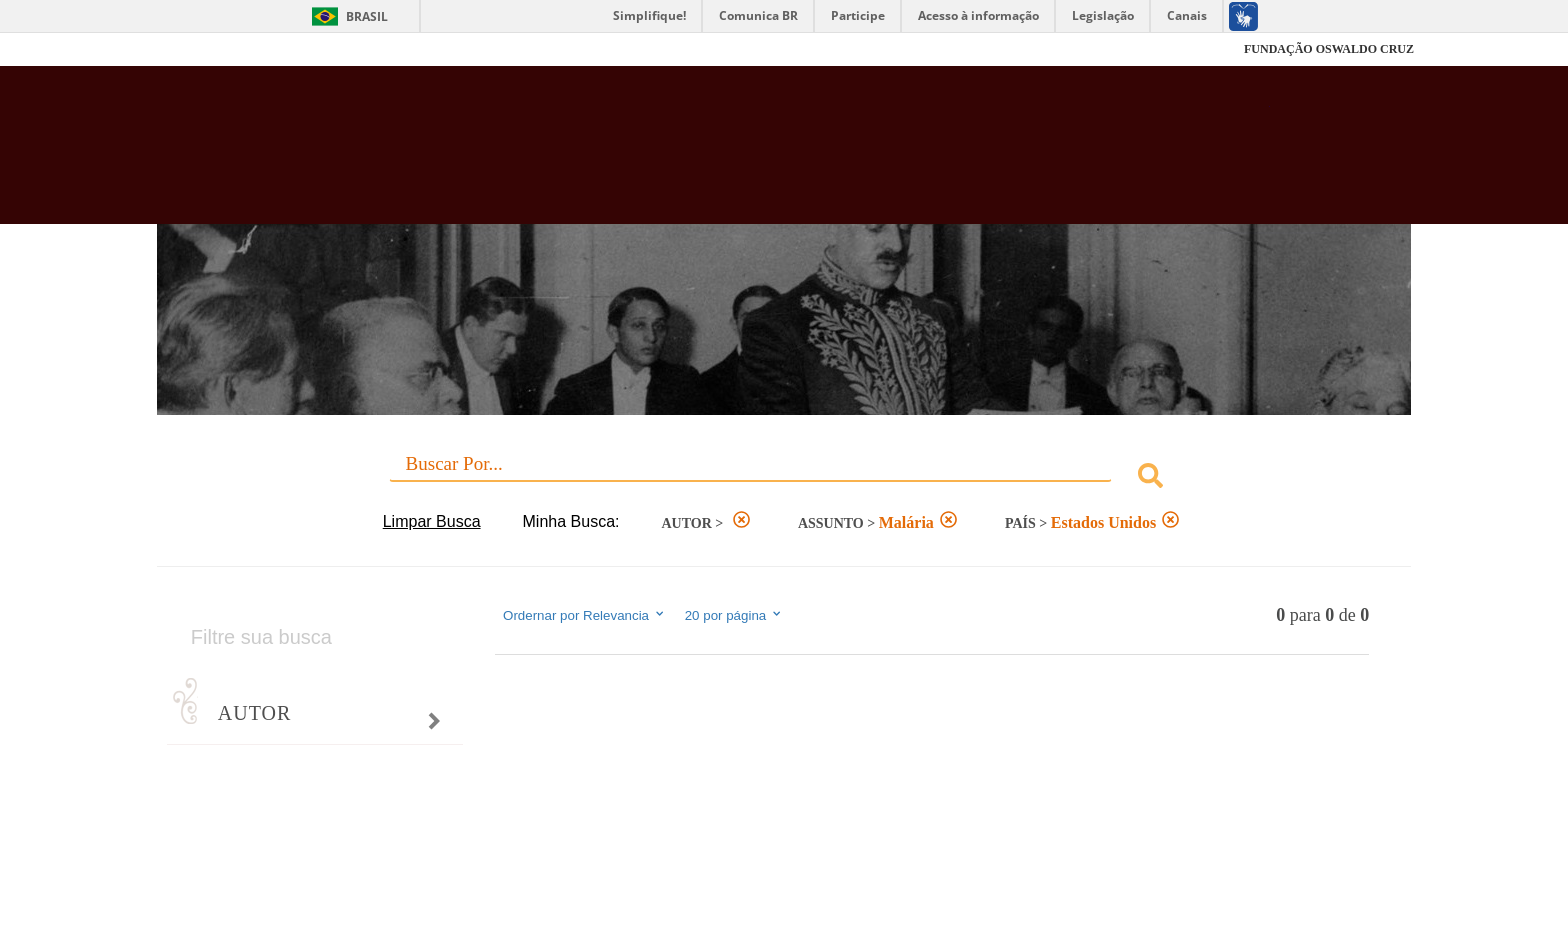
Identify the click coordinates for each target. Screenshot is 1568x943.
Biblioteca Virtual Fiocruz (675, 155)
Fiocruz (203, 49)
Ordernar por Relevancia (584, 615)
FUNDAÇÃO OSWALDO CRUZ (1329, 49)
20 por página (734, 615)
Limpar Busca (432, 521)
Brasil (367, 16)
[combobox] (784, 478)
